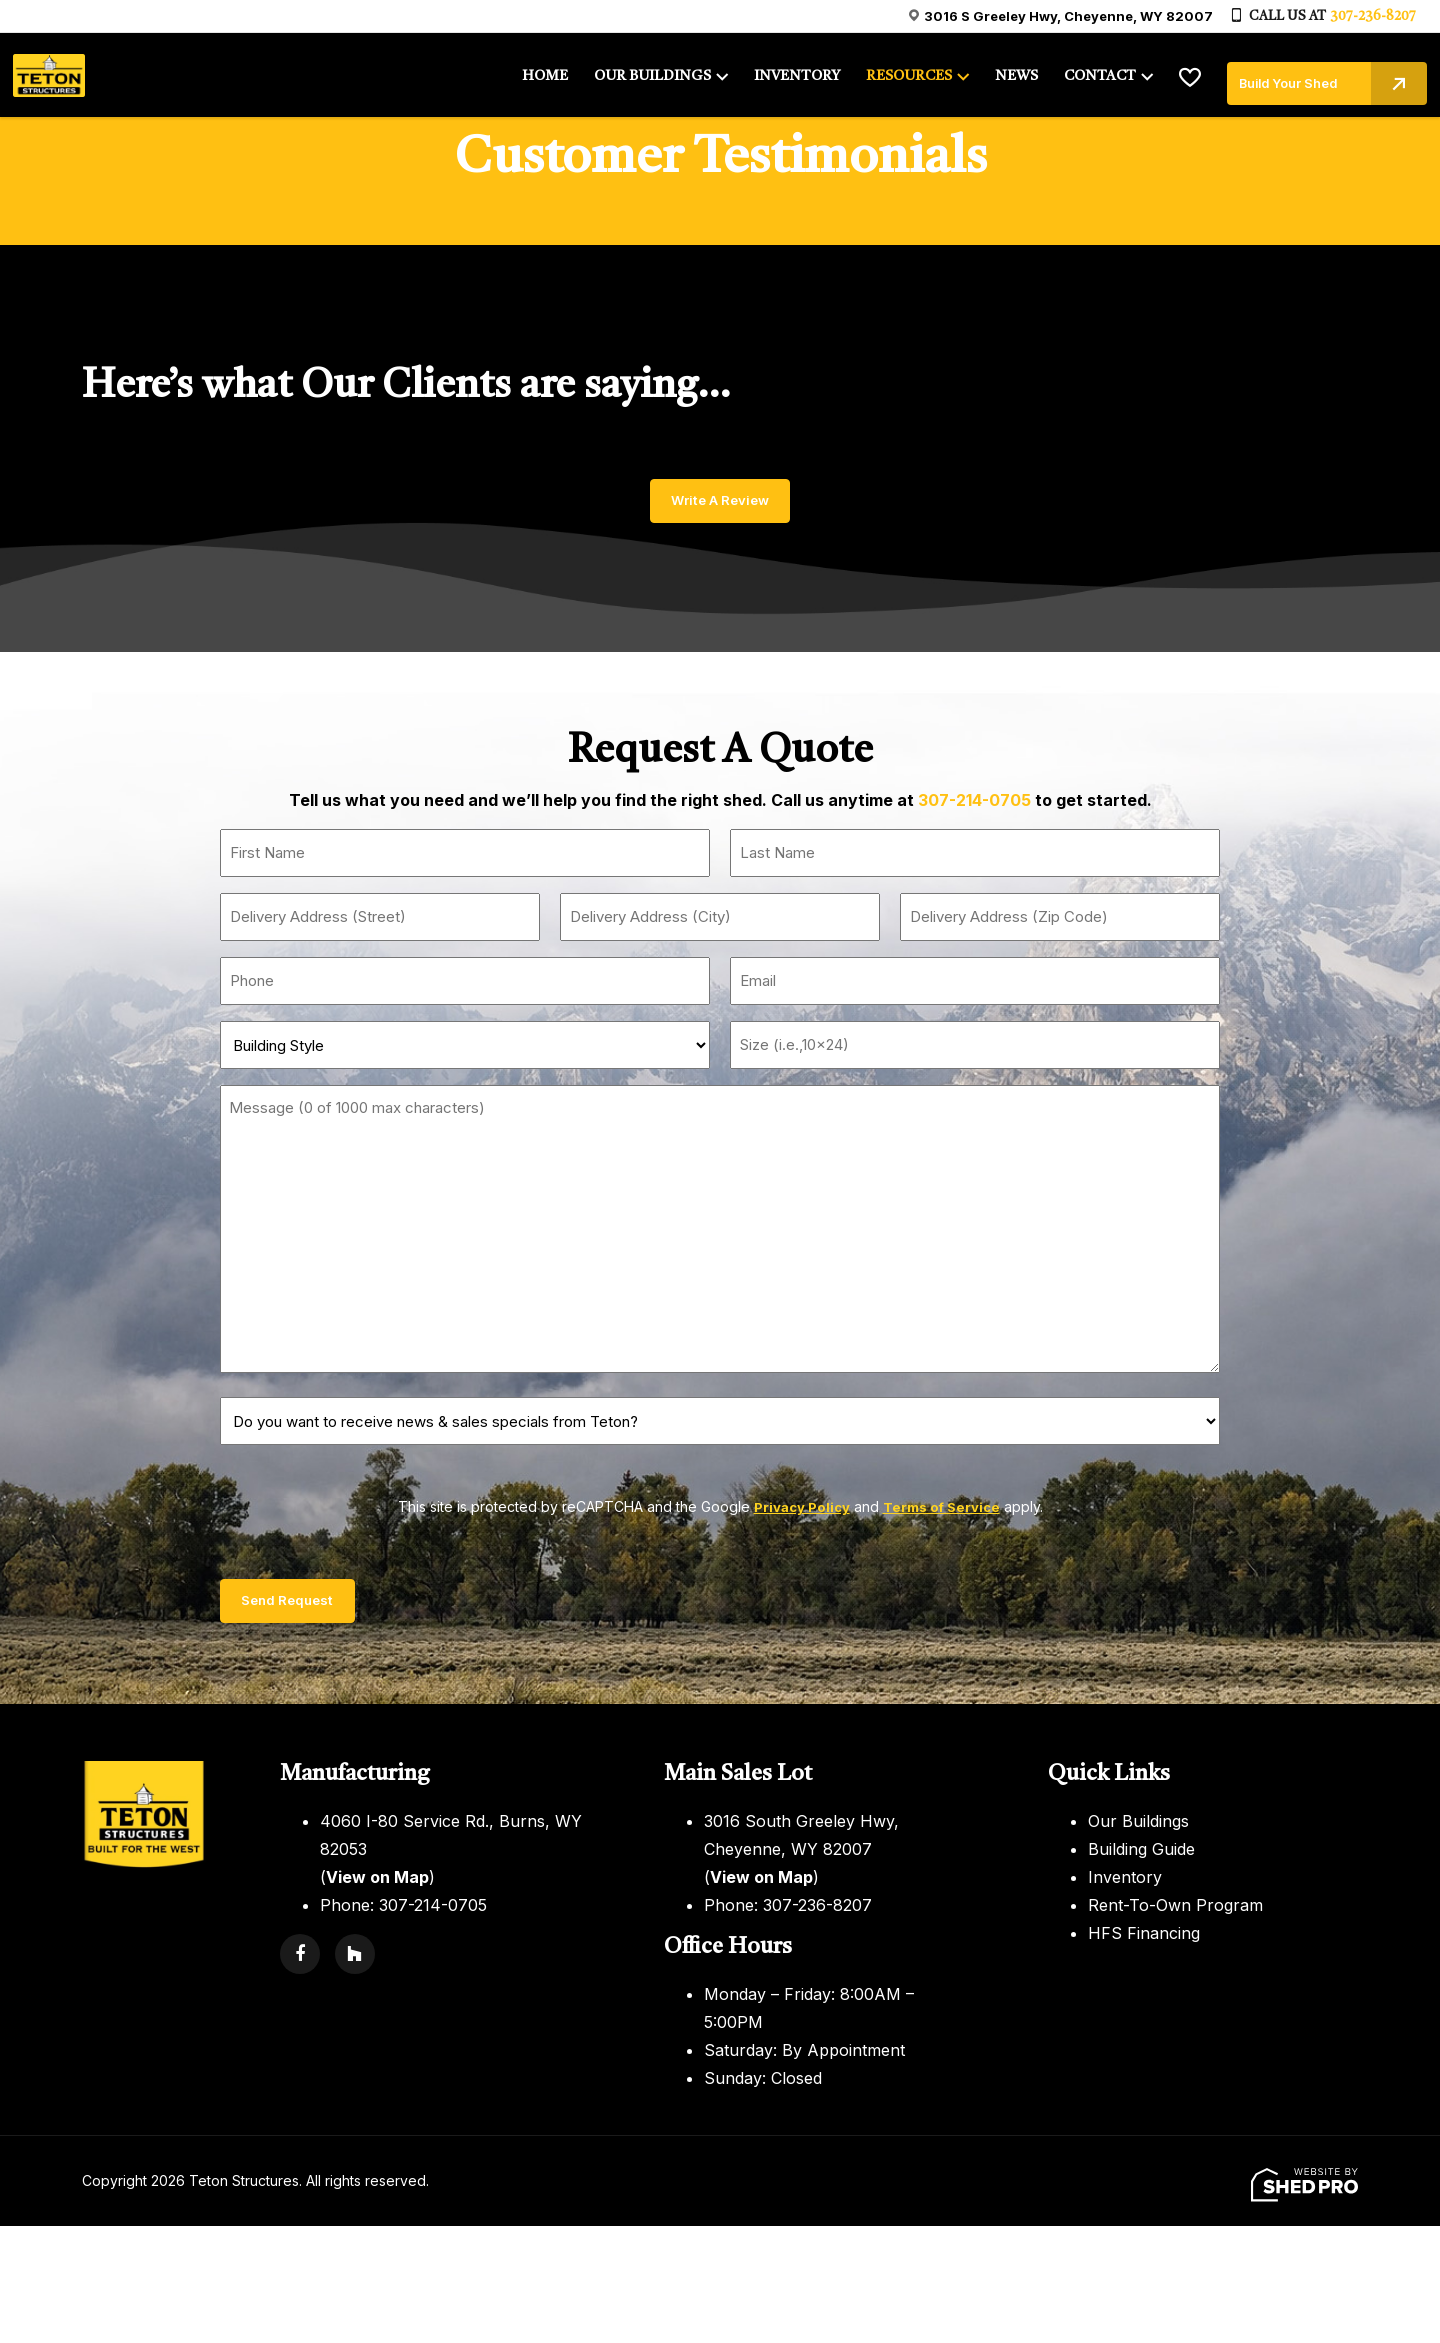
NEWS (1010, 72)
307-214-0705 (974, 805)
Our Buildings (1138, 1830)
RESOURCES (905, 72)
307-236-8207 (1373, 16)
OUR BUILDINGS (657, 72)
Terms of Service (943, 1511)
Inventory (1125, 1886)
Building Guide (1141, 1858)
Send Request (300, 1607)
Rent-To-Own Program (1175, 1914)
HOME (553, 72)
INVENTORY (796, 72)
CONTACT (1091, 72)
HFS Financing (1144, 1942)
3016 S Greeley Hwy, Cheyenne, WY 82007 (1068, 16)
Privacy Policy (798, 1511)
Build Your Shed (1322, 71)
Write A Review (720, 502)
